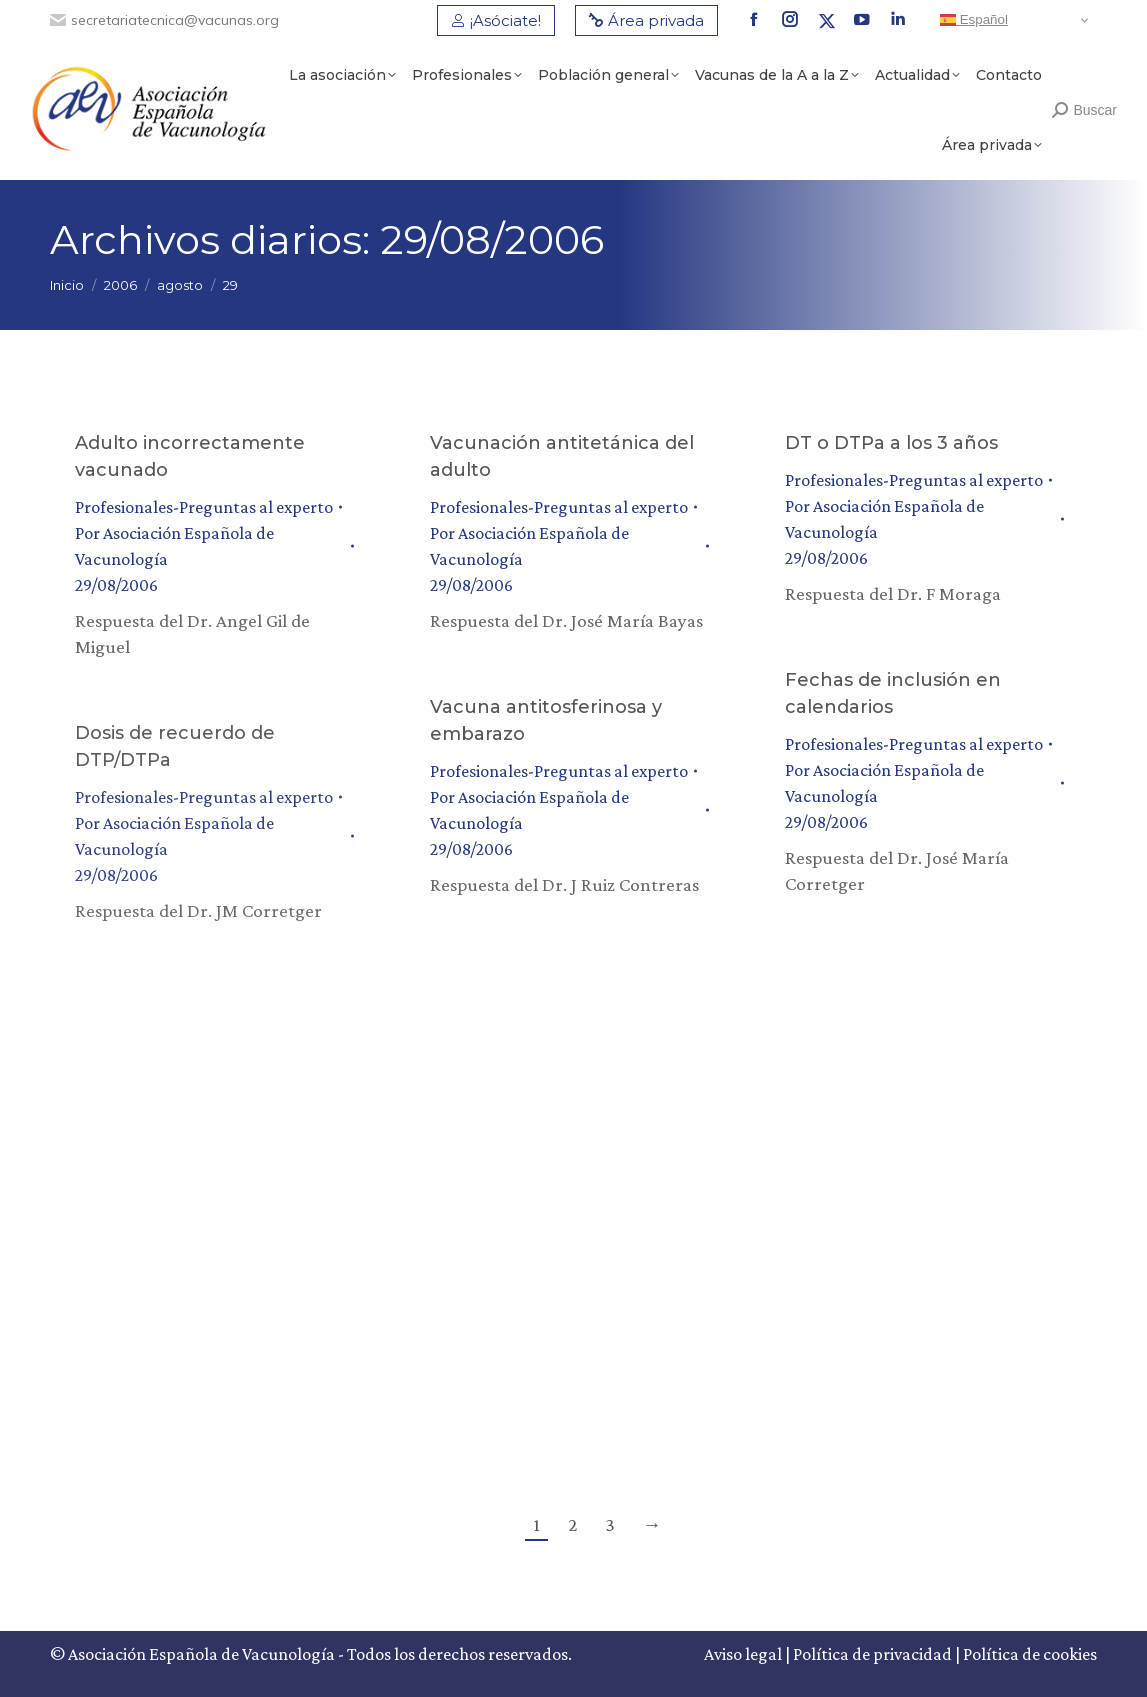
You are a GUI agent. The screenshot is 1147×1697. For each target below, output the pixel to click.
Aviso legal (743, 1654)
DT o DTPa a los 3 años (891, 443)
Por (174, 546)
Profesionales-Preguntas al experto (204, 507)
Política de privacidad (872, 1654)
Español (974, 20)
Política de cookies (1030, 1654)
